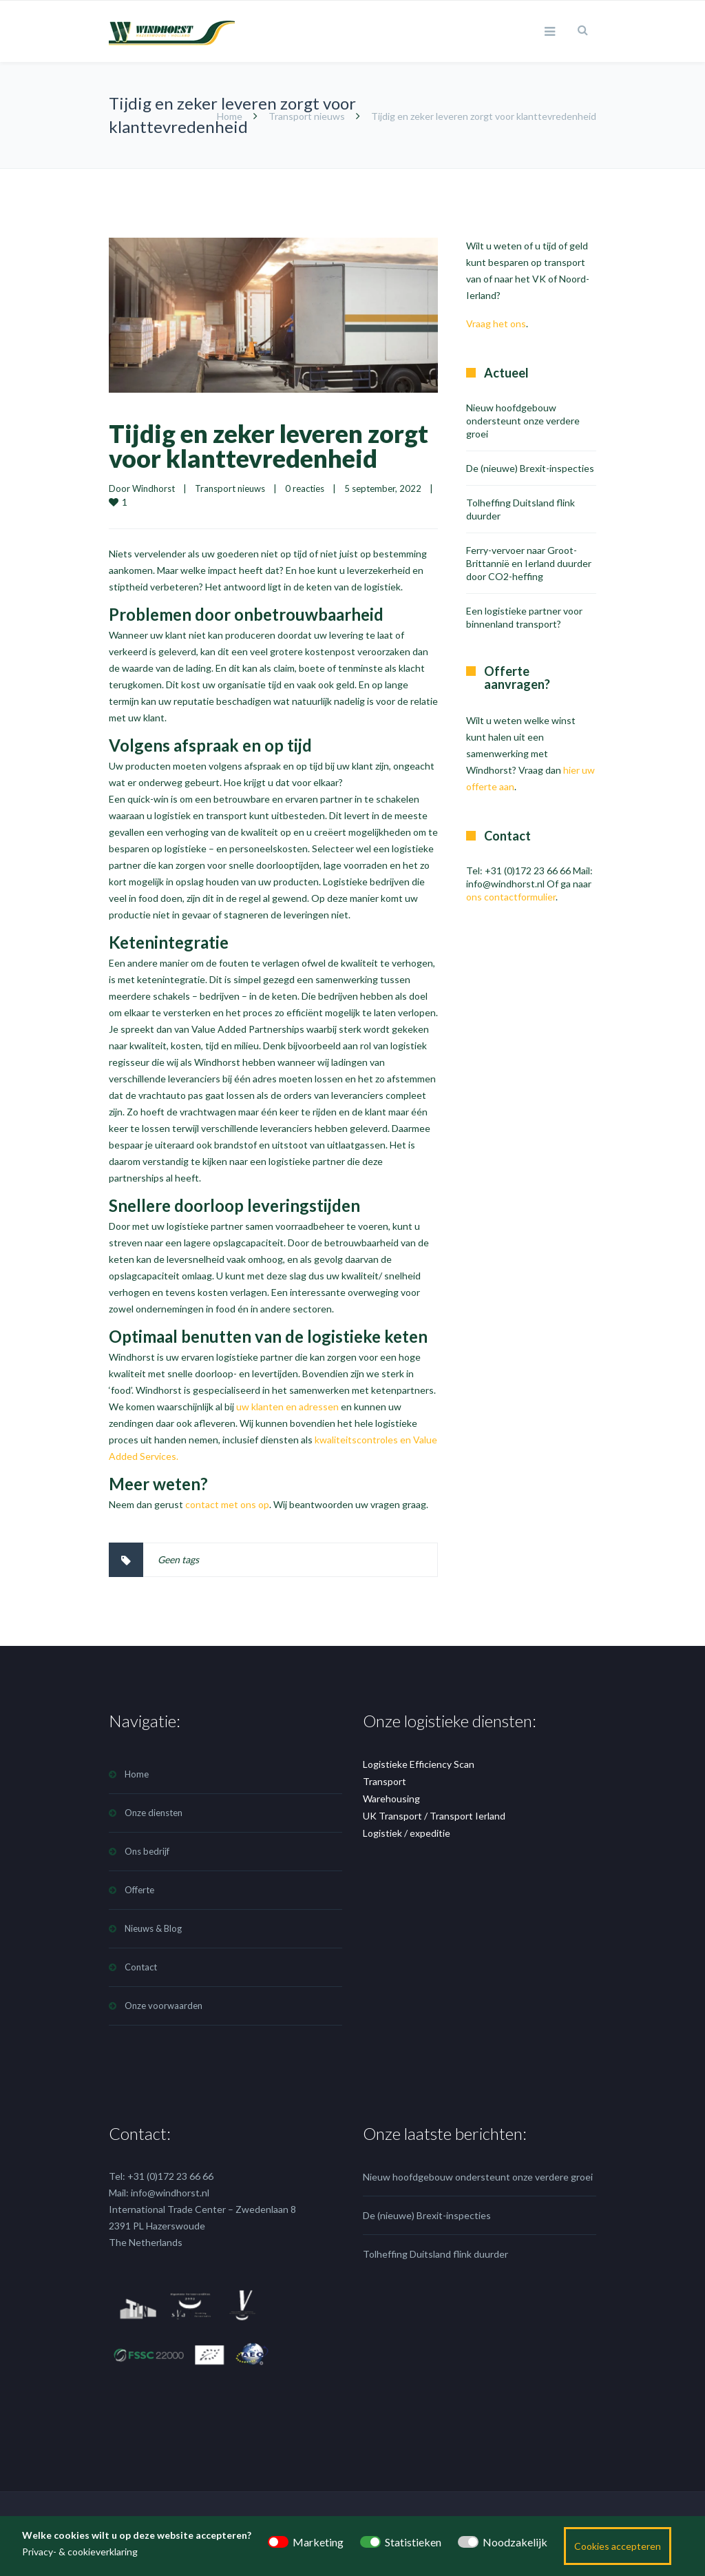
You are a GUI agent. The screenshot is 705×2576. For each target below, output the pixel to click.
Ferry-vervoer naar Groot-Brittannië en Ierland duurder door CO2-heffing (528, 563)
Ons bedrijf (147, 1851)
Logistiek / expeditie (406, 1833)
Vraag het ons (496, 323)
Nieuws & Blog (153, 1928)
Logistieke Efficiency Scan (418, 1764)
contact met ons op (227, 1504)
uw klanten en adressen (287, 1406)
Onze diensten (153, 1812)
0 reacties (304, 488)
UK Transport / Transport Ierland (434, 1816)
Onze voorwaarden (163, 2005)
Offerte (139, 1889)
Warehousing (391, 1798)
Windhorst (153, 488)
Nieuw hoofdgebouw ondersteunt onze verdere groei (523, 421)
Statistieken (413, 2541)
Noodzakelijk (515, 2541)
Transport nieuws (307, 116)
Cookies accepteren (617, 2546)
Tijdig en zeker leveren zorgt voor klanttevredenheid (268, 445)
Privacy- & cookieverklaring (80, 2551)
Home (229, 116)
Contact (141, 1966)
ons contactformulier (511, 897)
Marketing (318, 2541)
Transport (384, 1781)
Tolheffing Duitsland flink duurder (435, 2254)
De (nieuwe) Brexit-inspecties (530, 468)
